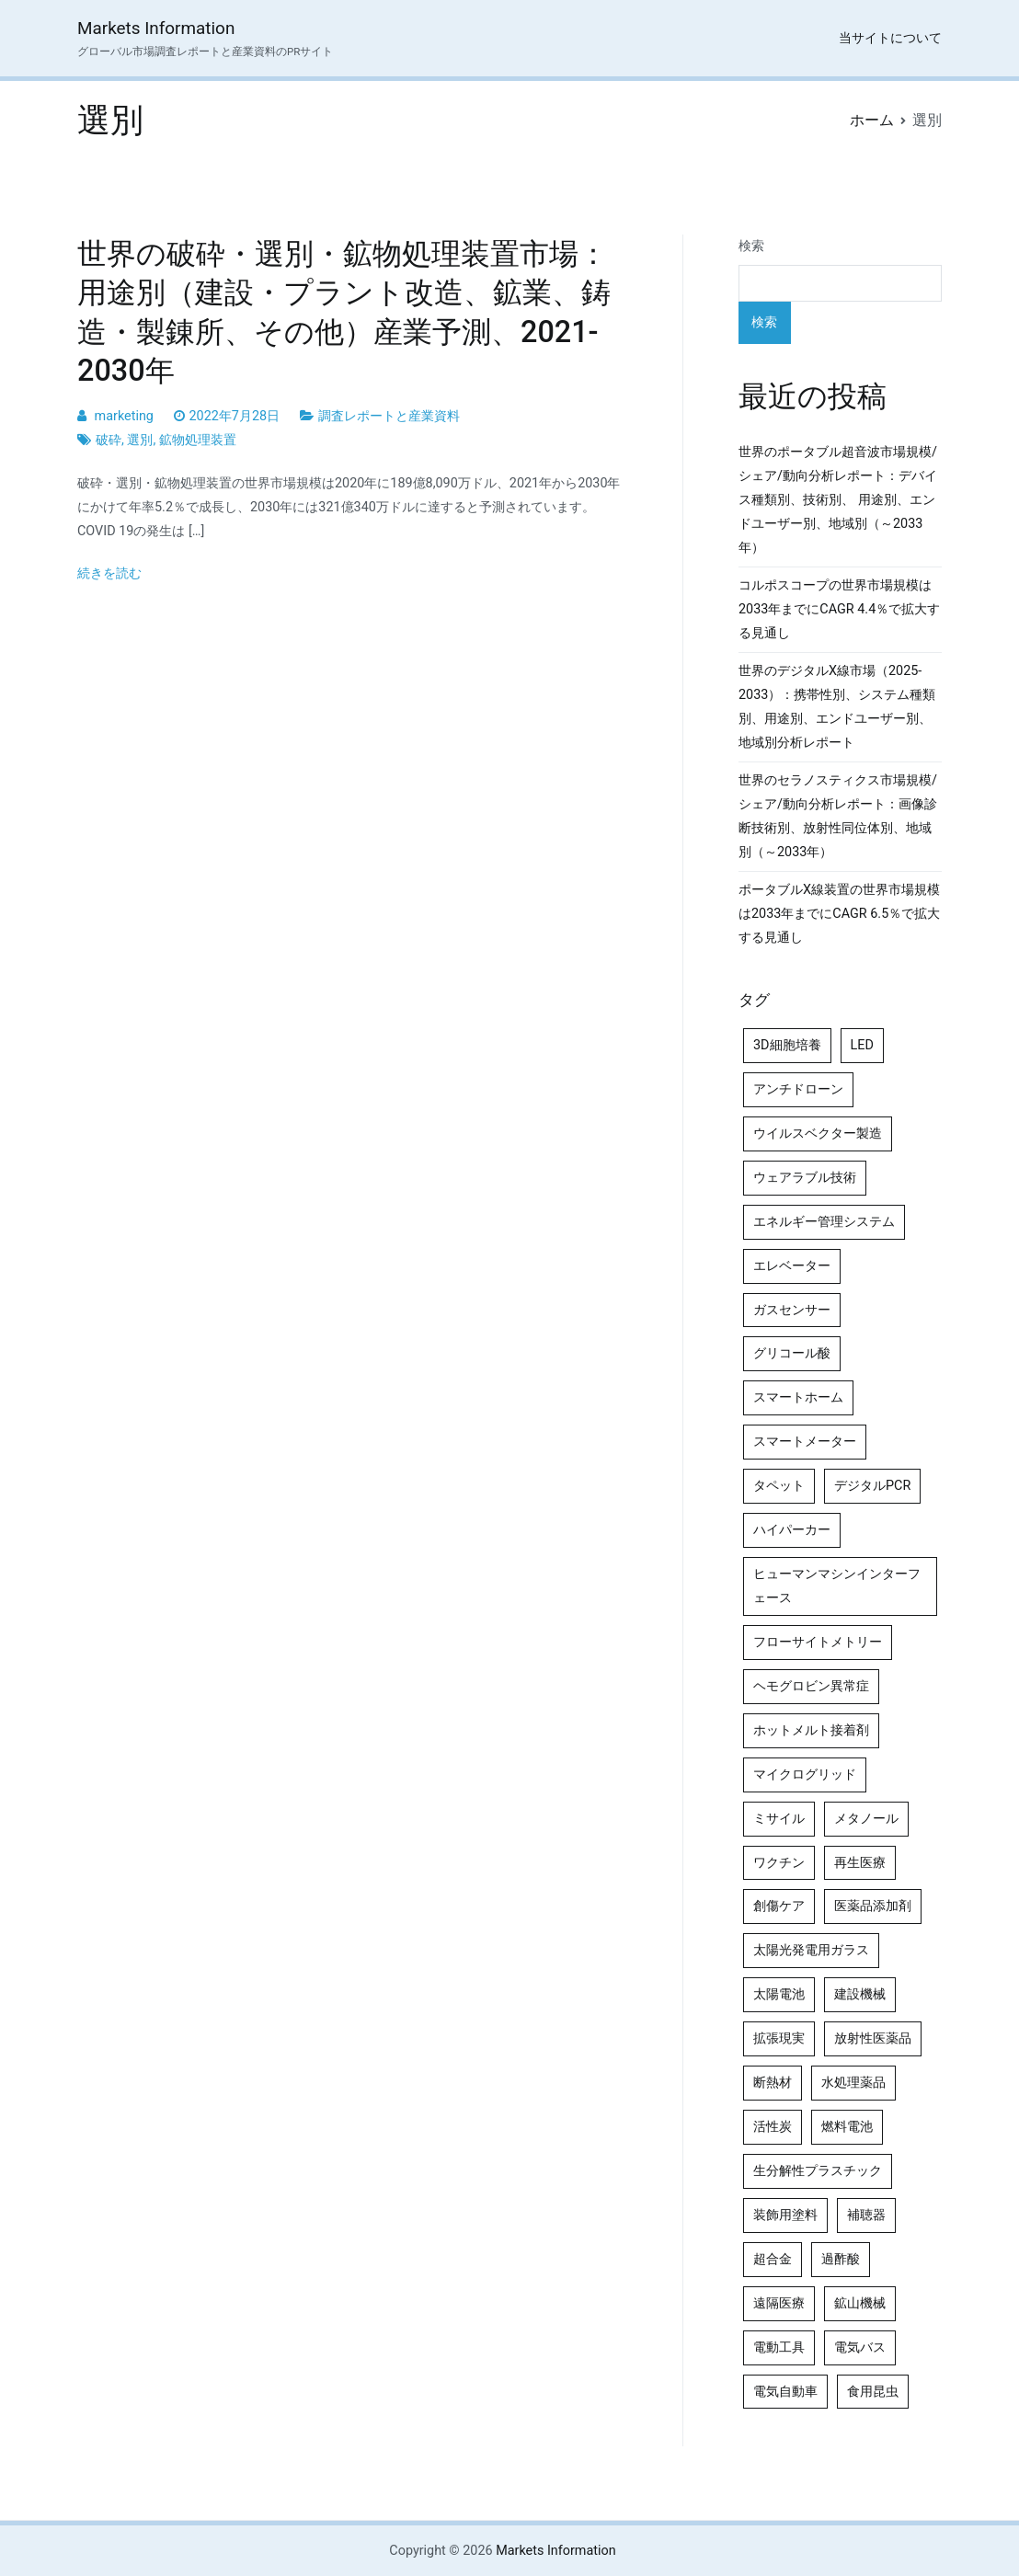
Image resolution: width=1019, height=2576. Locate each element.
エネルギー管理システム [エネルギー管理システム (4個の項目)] (824, 1222)
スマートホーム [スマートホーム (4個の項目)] (798, 1397)
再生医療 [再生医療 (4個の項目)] (860, 1863)
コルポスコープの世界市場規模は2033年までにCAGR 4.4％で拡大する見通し (839, 609)
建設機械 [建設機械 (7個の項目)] (860, 1994)
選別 (140, 440)
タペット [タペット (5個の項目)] (779, 1486)
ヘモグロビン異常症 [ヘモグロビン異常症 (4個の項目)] (811, 1686)
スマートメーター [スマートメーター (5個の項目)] (804, 1441)
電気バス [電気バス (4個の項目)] (860, 2347)
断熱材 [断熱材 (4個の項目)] (772, 2082)
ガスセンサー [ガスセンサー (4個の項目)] (791, 1310)
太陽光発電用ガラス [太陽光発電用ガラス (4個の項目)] (811, 1950)
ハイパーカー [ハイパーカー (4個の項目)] (791, 1530)
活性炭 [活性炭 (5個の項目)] (772, 2127)
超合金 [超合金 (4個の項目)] (772, 2259)
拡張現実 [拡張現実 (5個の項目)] (779, 2038)
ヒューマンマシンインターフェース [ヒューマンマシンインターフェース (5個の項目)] (837, 1586)
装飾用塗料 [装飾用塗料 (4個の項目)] (785, 2215)
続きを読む (109, 573)
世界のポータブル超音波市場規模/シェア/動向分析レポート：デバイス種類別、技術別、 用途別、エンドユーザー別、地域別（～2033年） (837, 499)
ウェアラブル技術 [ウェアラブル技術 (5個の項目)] (804, 1177)
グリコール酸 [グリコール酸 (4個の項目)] (791, 1353)
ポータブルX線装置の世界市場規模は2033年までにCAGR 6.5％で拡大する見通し (839, 913)
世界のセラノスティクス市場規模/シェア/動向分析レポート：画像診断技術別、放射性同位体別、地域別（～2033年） (837, 816)
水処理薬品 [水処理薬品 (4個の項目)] (853, 2082)
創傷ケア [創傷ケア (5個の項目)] (779, 1906)
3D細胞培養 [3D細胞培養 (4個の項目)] (787, 1045)
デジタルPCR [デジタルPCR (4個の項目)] (872, 1486)
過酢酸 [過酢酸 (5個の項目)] (840, 2259)
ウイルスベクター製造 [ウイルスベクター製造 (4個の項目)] (817, 1133)
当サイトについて (890, 38)
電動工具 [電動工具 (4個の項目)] (779, 2347)
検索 (751, 246)
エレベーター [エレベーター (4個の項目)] (791, 1266)
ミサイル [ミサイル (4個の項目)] (779, 1818)
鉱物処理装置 (197, 440)
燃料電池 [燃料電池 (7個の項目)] (847, 2127)
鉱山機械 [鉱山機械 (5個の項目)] (860, 2303)
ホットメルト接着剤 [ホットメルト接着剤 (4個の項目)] (811, 1730)
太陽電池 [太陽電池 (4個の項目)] (779, 1994)
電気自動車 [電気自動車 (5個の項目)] (785, 2391)
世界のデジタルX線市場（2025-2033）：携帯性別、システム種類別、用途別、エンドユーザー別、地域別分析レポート (836, 706)
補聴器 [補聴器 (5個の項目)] (866, 2215)
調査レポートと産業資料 (389, 416)
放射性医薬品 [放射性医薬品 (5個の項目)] (872, 2038)
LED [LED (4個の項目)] (862, 1045)
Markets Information (156, 28)
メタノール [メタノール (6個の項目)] (866, 1818)
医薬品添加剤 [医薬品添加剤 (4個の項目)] (872, 1906)
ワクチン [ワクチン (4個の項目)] (779, 1863)
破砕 (108, 440)
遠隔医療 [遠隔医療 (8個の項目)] (779, 2303)
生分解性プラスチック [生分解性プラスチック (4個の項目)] (817, 2171)
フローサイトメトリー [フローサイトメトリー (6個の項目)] (817, 1642)
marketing (124, 416)
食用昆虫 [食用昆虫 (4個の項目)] (873, 2391)
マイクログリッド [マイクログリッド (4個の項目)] (804, 1774)
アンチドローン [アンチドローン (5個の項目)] (798, 1089)
